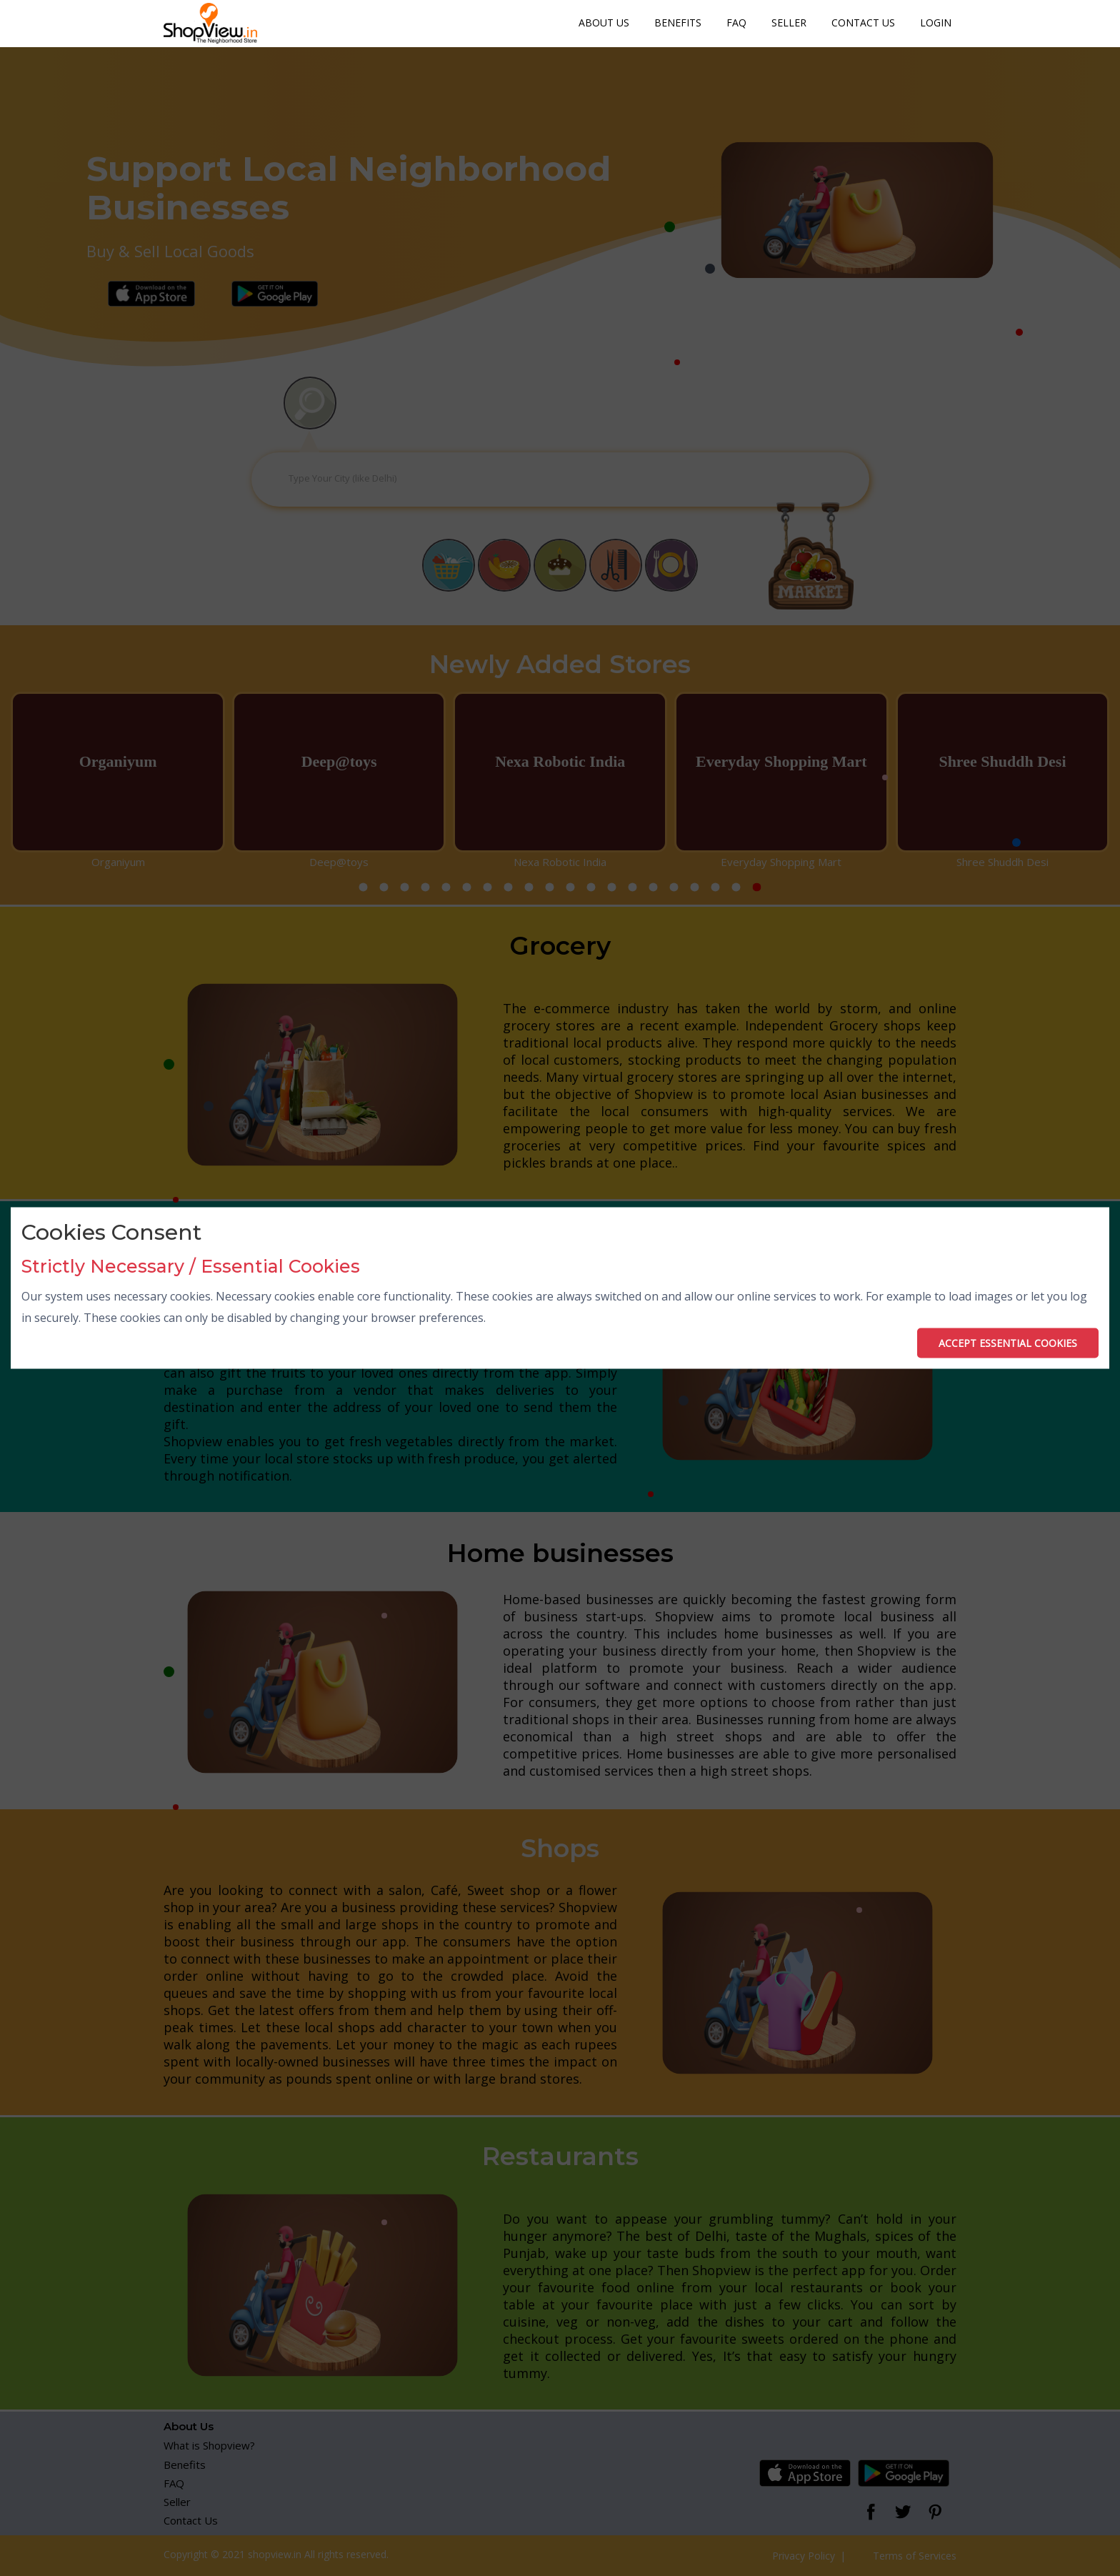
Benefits (677, 22)
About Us (604, 22)
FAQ (736, 22)
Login (935, 22)
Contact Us (863, 22)
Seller (788, 22)
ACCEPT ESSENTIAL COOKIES (1008, 1342)
